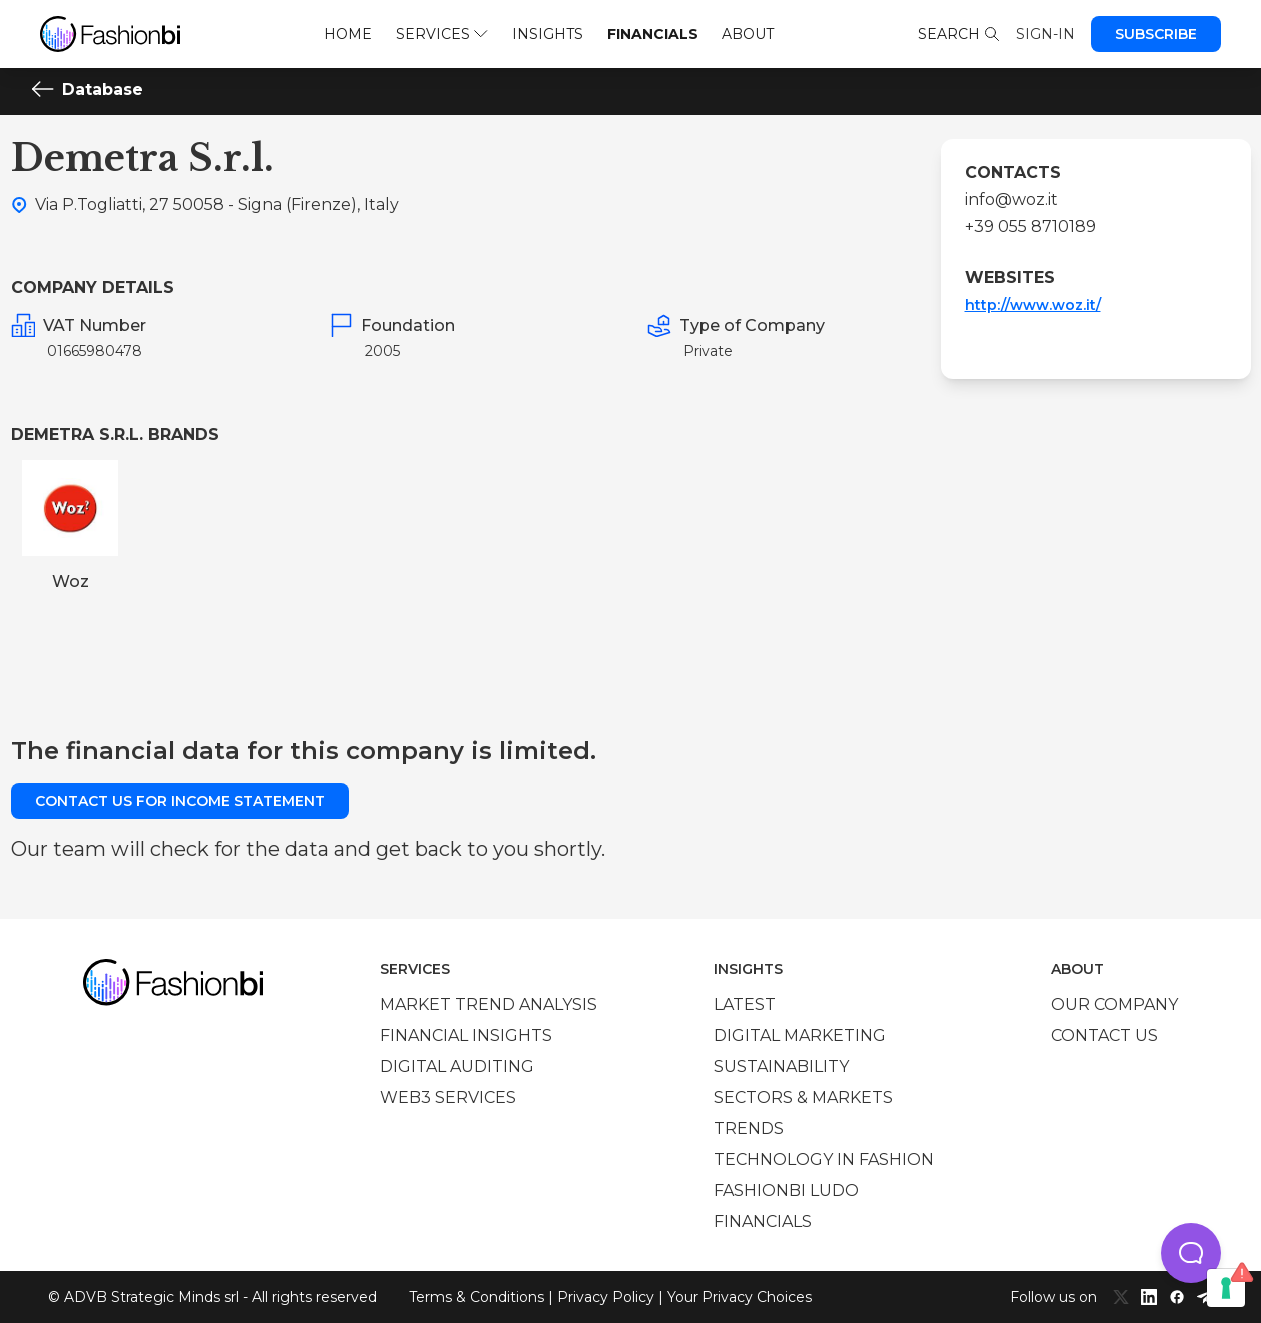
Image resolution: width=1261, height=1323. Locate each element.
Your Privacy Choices (739, 1297)
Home (348, 34)
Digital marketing (800, 1035)
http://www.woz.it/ (1033, 305)
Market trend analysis (488, 1004)
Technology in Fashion (824, 1159)
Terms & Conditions (476, 1297)
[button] (1191, 1253)
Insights (547, 34)
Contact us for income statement (180, 801)
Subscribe (1156, 34)
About (748, 34)
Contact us (1104, 1035)
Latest (745, 1004)
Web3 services (448, 1097)
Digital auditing (457, 1066)
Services (441, 34)
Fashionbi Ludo (786, 1190)
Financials (652, 34)
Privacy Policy (605, 1297)
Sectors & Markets (803, 1097)
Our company (1114, 1004)
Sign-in (1045, 34)
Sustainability (781, 1066)
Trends (749, 1128)
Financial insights (466, 1035)
